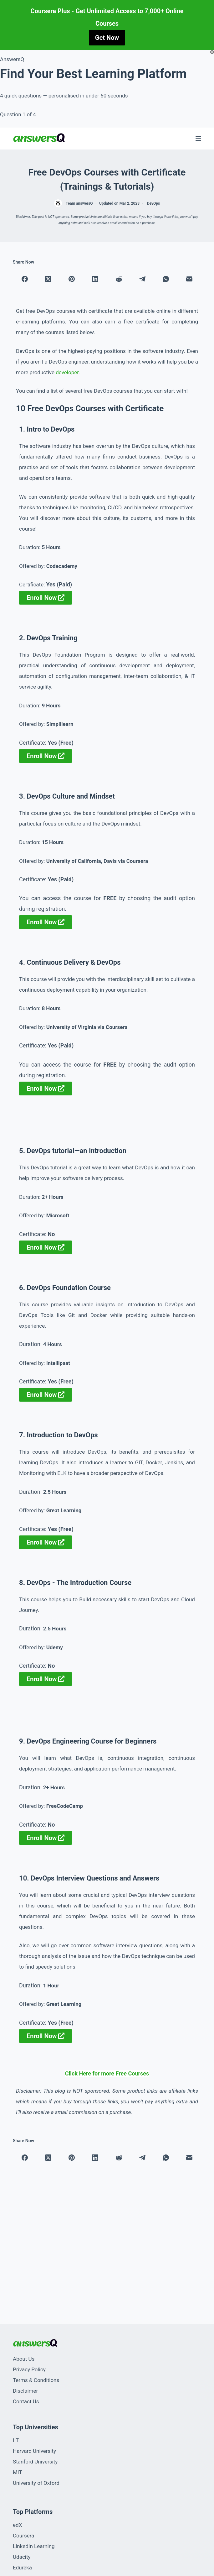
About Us (23, 2359)
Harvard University (34, 2451)
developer (67, 372)
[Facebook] (24, 279)
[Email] (189, 279)
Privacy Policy (29, 2369)
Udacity (22, 2557)
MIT (17, 2472)
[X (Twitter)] (48, 279)
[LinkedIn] (95, 279)
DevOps (153, 203)
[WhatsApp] (165, 279)
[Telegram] (142, 279)
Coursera (23, 2535)
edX (17, 2525)
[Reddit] (118, 279)
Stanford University (35, 2461)
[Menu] (198, 138)
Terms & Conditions (36, 2380)
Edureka (22, 2567)
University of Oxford (36, 2483)
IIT (16, 2440)
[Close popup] (212, 52)
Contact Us (26, 2401)
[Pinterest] (72, 279)
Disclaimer (25, 2391)
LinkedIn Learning (34, 2546)
